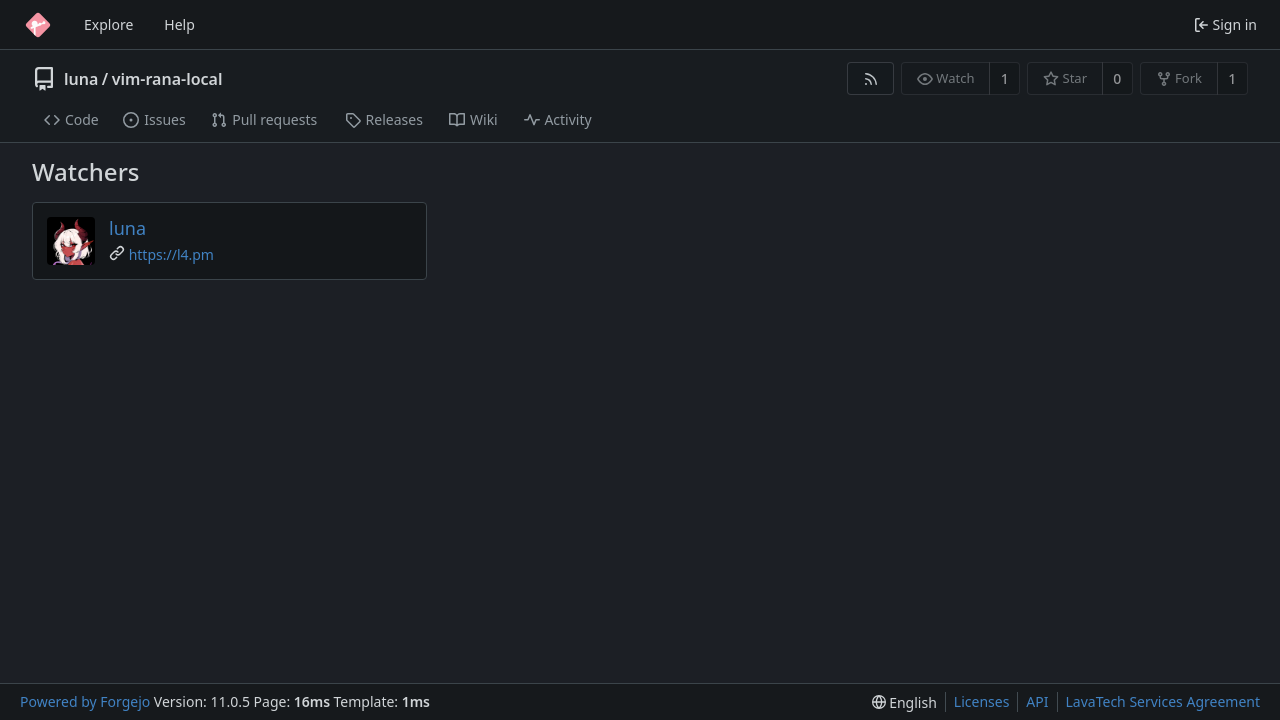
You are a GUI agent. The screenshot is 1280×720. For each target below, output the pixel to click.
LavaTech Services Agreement (1163, 701)
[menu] (904, 702)
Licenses (982, 701)
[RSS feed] (870, 78)
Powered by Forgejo (85, 701)
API (1037, 701)
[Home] (38, 25)
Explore (108, 24)
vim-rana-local (167, 79)
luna (81, 79)
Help (179, 24)
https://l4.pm (171, 254)
